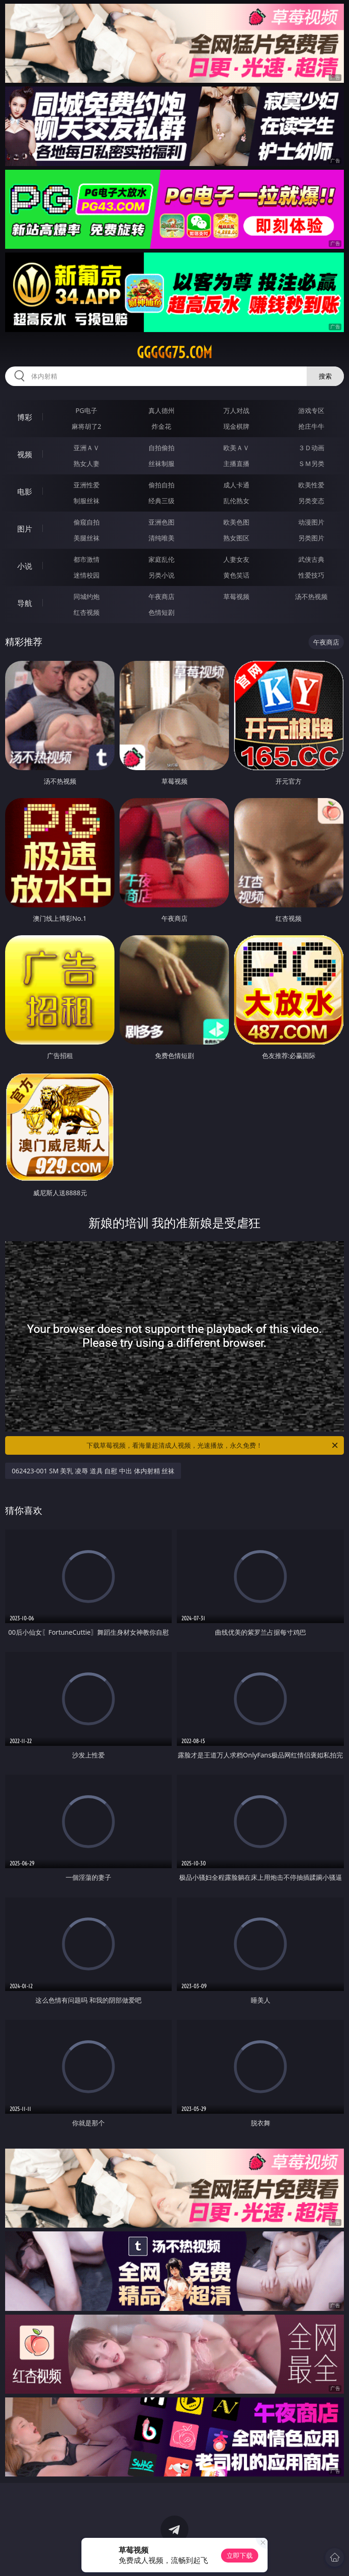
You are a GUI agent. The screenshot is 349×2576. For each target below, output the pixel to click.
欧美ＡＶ (236, 447)
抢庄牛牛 (311, 426)
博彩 (24, 417)
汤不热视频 (311, 596)
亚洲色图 (161, 522)
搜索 (325, 376)
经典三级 (161, 500)
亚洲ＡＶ (87, 447)
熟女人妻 (87, 463)
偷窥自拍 (87, 522)
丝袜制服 (161, 463)
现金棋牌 (236, 426)
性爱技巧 (311, 575)
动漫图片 (311, 522)
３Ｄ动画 (311, 447)
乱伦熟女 (236, 500)
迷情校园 (87, 575)
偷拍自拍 (161, 484)
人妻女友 (236, 559)
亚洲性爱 (87, 484)
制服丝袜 (87, 500)
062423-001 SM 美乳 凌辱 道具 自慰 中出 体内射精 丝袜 (93, 1470)
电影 (24, 491)
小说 (24, 566)
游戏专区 (311, 410)
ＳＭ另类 (311, 463)
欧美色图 (236, 522)
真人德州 (161, 410)
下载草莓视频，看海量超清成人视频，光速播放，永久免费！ (213, 1445)
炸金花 (161, 426)
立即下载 (240, 2555)
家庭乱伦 (161, 559)
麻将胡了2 (86, 426)
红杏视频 (87, 612)
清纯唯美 (161, 537)
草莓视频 (236, 596)
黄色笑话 (236, 575)
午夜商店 (161, 596)
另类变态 (311, 500)
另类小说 (161, 575)
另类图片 (311, 537)
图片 (24, 529)
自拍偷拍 (161, 447)
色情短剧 (161, 612)
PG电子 (86, 410)
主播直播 (236, 463)
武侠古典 (311, 559)
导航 (24, 603)
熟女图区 (236, 537)
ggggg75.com (174, 352)
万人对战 (236, 410)
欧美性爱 (311, 484)
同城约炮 (87, 596)
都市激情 (87, 559)
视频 (24, 454)
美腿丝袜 (87, 537)
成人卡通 (236, 484)
